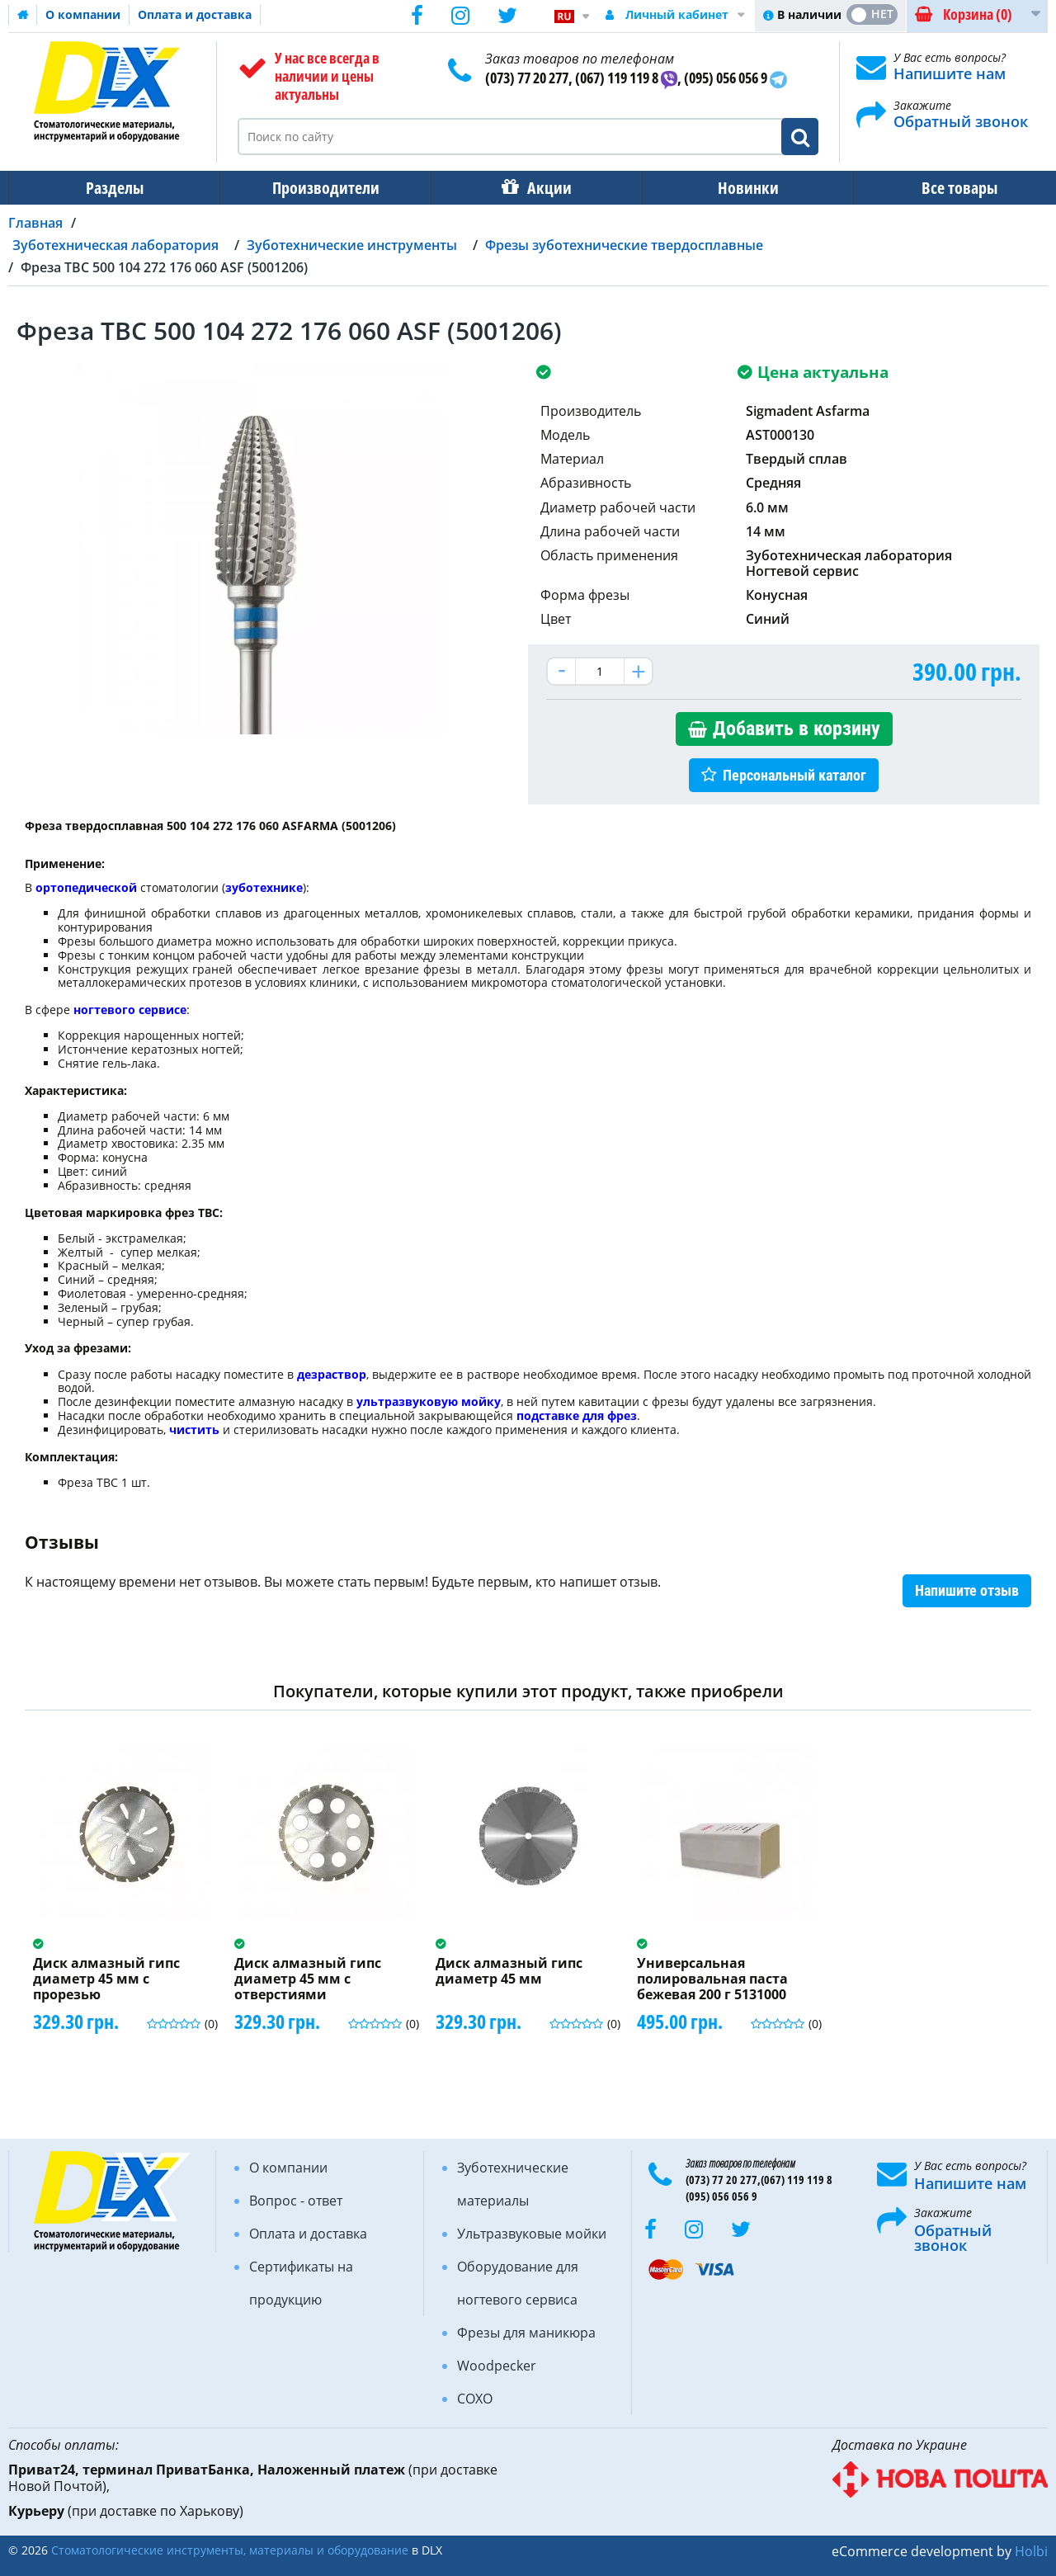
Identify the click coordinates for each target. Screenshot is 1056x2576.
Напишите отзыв (967, 1590)
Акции (541, 188)
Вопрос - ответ (295, 2200)
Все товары (945, 188)
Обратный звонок (960, 121)
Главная (35, 223)
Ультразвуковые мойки (531, 2234)
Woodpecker (496, 2366)
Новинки (736, 188)
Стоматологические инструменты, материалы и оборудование (229, 2550)
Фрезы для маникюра (526, 2333)
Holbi (1031, 2551)
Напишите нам (949, 73)
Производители (321, 188)
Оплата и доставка (195, 14)
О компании (82, 14)
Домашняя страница (23, 15)
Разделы (113, 188)
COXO (475, 2399)
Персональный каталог (794, 775)
